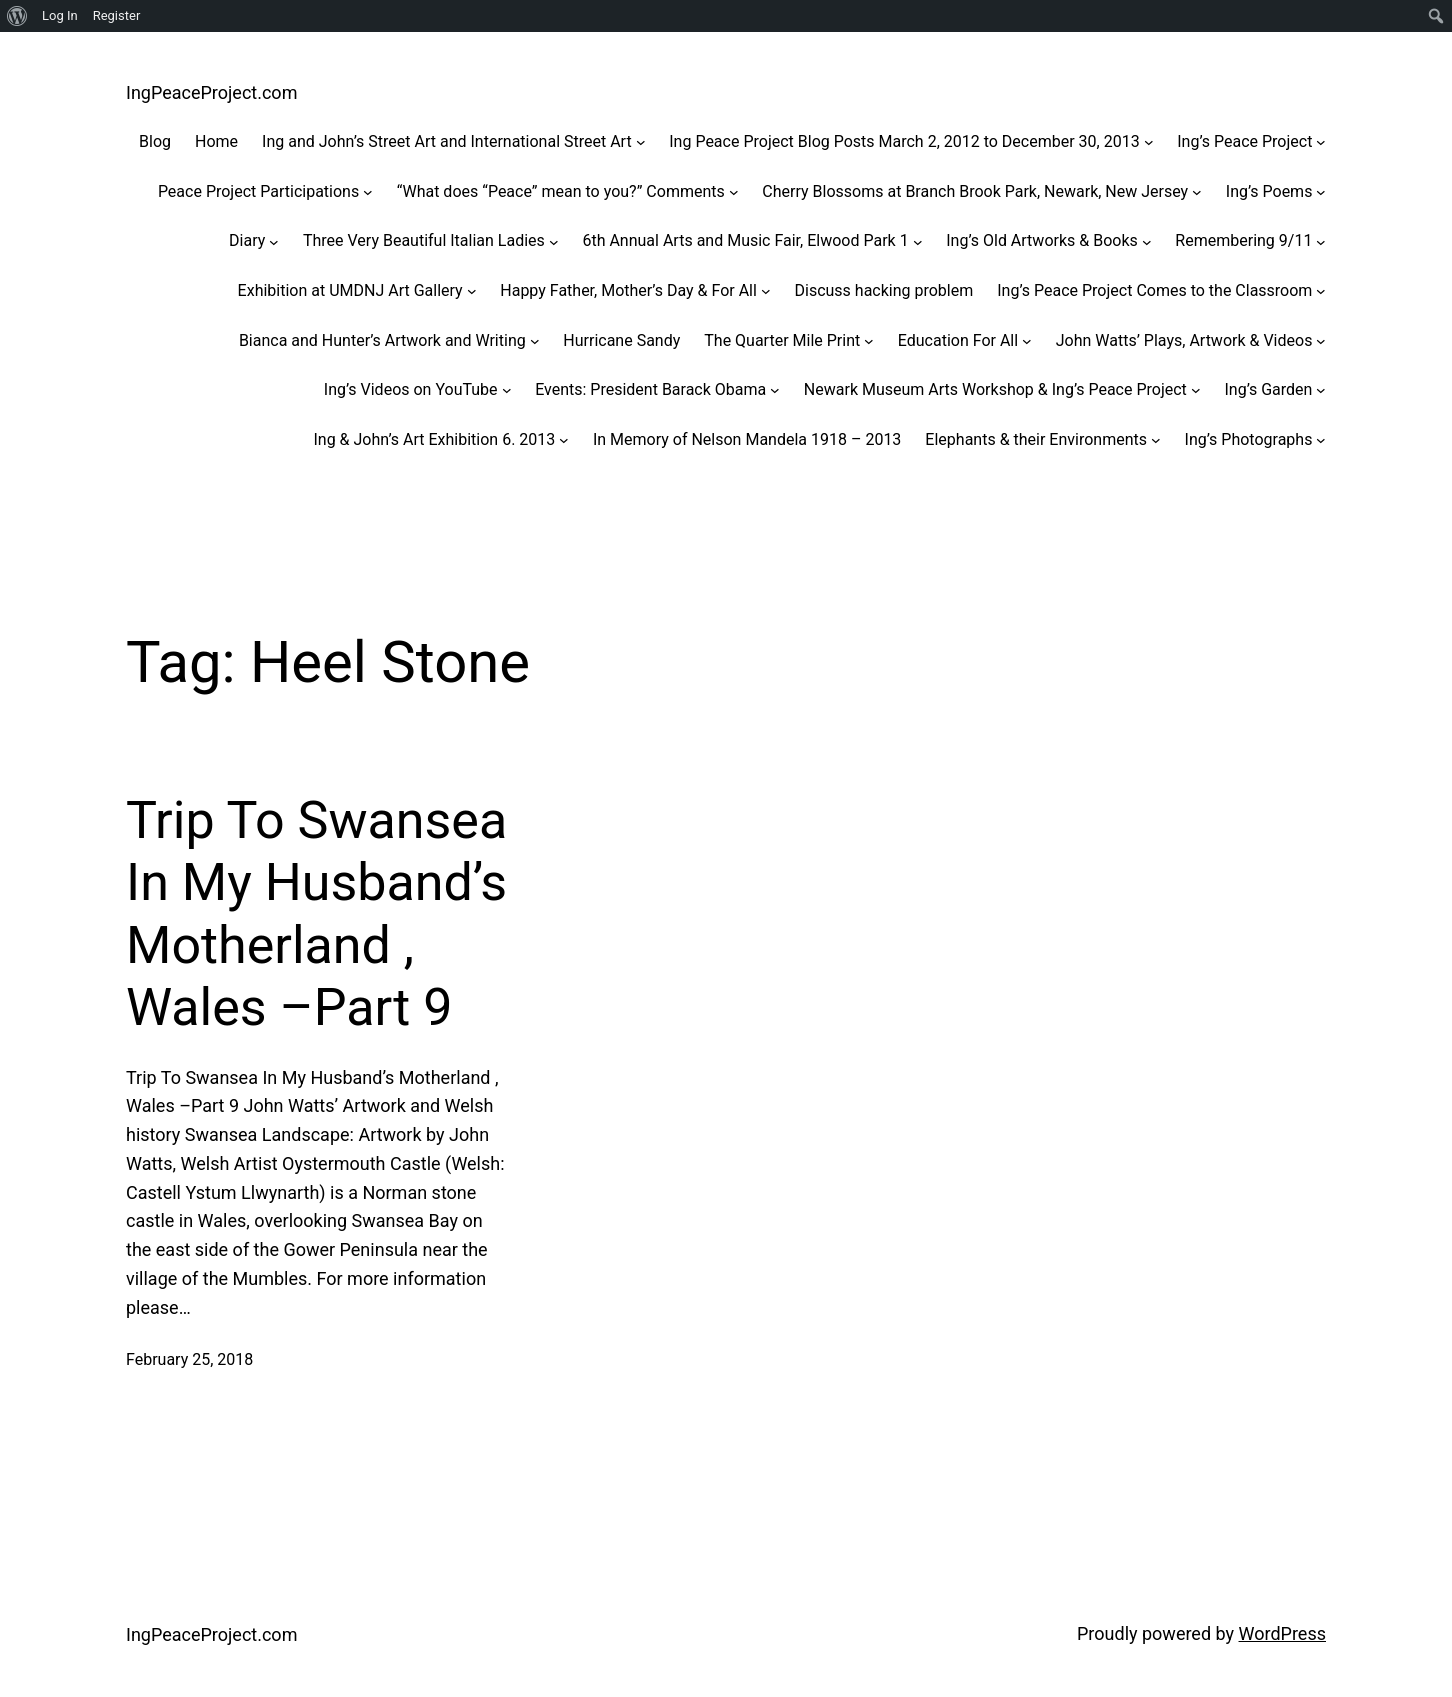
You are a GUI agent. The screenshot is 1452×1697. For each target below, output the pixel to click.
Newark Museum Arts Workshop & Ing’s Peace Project (995, 389)
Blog (155, 141)
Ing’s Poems (1269, 191)
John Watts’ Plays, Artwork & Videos (1184, 340)
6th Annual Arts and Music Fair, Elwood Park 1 (745, 240)
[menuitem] (17, 16)
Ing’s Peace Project (1244, 141)
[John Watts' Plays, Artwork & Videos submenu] (1321, 341)
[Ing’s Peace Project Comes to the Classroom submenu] (1321, 291)
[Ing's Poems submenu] (1321, 192)
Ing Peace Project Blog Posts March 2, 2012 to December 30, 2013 (904, 141)
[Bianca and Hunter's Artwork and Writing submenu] (535, 341)
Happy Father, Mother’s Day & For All (628, 290)
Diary (247, 240)
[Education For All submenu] (1027, 341)
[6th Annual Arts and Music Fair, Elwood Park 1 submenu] (918, 241)
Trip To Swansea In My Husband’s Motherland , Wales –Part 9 (316, 914)
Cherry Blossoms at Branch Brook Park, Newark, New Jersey (975, 191)
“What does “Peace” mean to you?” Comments (561, 191)
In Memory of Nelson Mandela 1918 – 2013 (747, 439)
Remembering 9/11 (1243, 240)
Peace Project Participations (258, 191)
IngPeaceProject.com (211, 92)
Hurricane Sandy (621, 340)
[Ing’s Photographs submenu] (1321, 440)
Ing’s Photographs (1249, 439)
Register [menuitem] (117, 15)
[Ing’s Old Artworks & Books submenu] (1147, 241)
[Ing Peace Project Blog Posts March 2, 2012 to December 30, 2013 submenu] (1149, 142)
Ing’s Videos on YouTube (411, 389)
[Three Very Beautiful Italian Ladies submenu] (554, 241)
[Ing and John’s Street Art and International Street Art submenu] (641, 142)
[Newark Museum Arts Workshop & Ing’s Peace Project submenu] (1196, 390)
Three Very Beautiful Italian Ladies (424, 240)
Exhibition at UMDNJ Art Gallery (350, 290)
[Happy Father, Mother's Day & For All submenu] (766, 291)
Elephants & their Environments (1036, 439)
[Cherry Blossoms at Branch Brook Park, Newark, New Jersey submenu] (1197, 192)
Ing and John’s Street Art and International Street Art (447, 141)
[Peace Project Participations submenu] (368, 192)
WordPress (1282, 1633)
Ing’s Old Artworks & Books (1042, 240)
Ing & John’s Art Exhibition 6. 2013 (434, 439)
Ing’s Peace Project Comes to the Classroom (1154, 290)
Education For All (958, 340)
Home (216, 141)
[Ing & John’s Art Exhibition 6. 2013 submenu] (564, 440)
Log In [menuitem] (60, 15)
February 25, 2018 (189, 1359)
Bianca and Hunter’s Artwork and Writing (382, 340)
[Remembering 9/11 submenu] (1321, 241)
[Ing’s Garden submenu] (1321, 390)
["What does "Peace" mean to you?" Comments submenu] (734, 192)
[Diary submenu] (274, 241)
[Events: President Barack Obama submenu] (775, 390)
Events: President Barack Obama (650, 389)
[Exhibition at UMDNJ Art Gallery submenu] (472, 291)
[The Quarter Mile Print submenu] (869, 341)
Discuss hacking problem (883, 290)
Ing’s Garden (1268, 389)
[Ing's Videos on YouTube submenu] (507, 390)
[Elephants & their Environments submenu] (1156, 440)
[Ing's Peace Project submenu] (1321, 142)
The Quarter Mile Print (782, 340)
